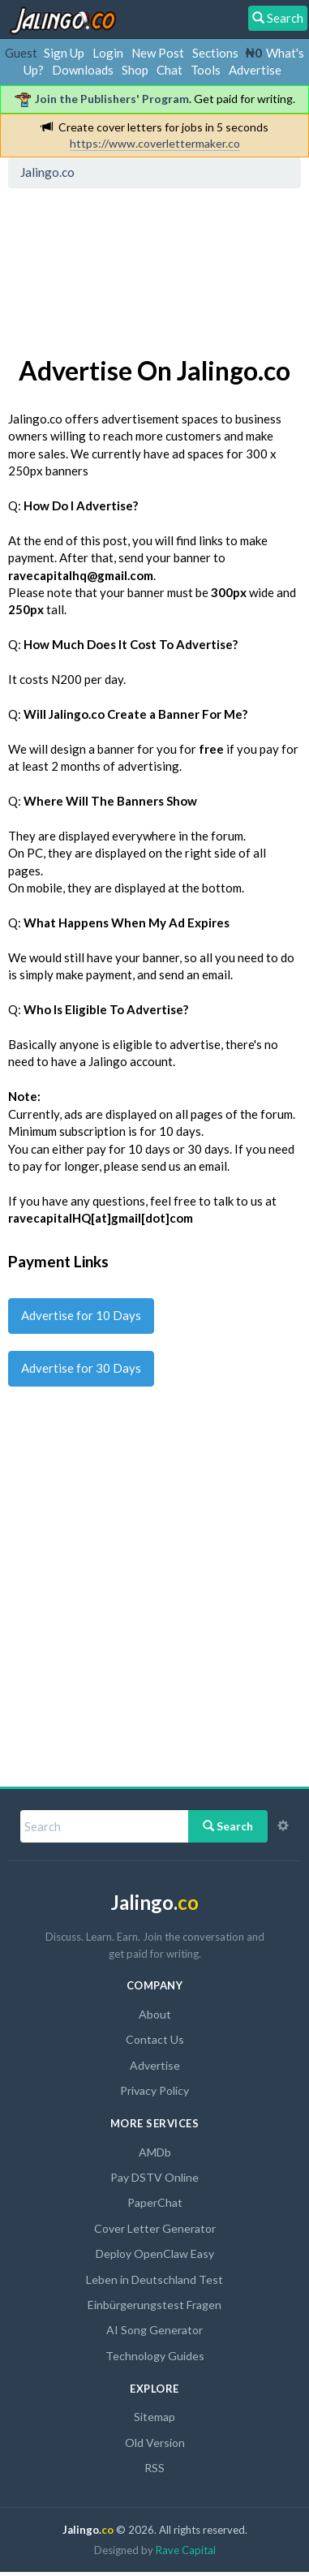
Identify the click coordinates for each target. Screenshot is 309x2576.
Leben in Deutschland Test (154, 2279)
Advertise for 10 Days (81, 1315)
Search (228, 1826)
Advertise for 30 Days (81, 1368)
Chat (169, 69)
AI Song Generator (154, 2330)
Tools (206, 69)
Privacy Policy (154, 2090)
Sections (215, 52)
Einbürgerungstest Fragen (154, 2305)
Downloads (83, 69)
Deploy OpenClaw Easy (155, 2253)
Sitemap (154, 2416)
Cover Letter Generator (155, 2228)
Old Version (155, 2442)
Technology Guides (154, 2356)
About (155, 2014)
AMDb (155, 2152)
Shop (135, 69)
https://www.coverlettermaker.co (155, 143)
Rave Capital (186, 2550)
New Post (157, 52)
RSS (154, 2468)
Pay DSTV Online (154, 2177)
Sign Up (64, 52)
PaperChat (154, 2202)
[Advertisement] (143, 268)
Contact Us (155, 2039)
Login (107, 52)
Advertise (255, 69)
